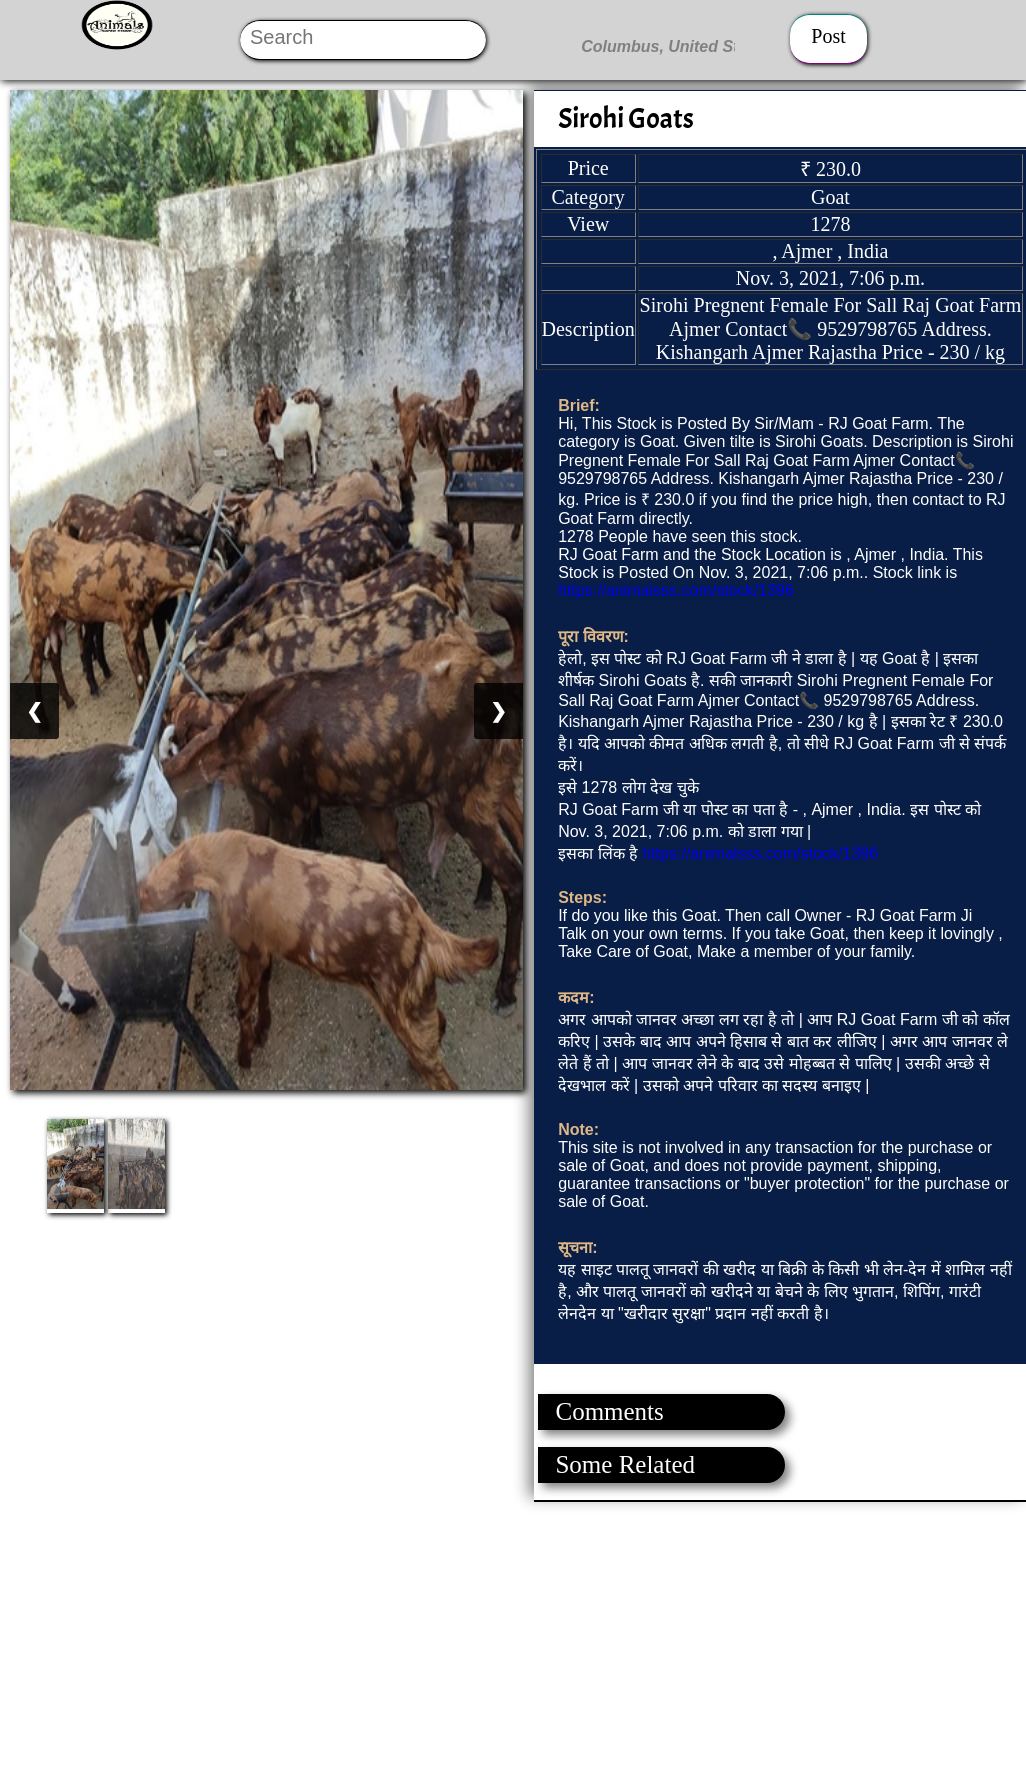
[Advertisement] (512, 1642)
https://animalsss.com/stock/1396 (676, 590)
